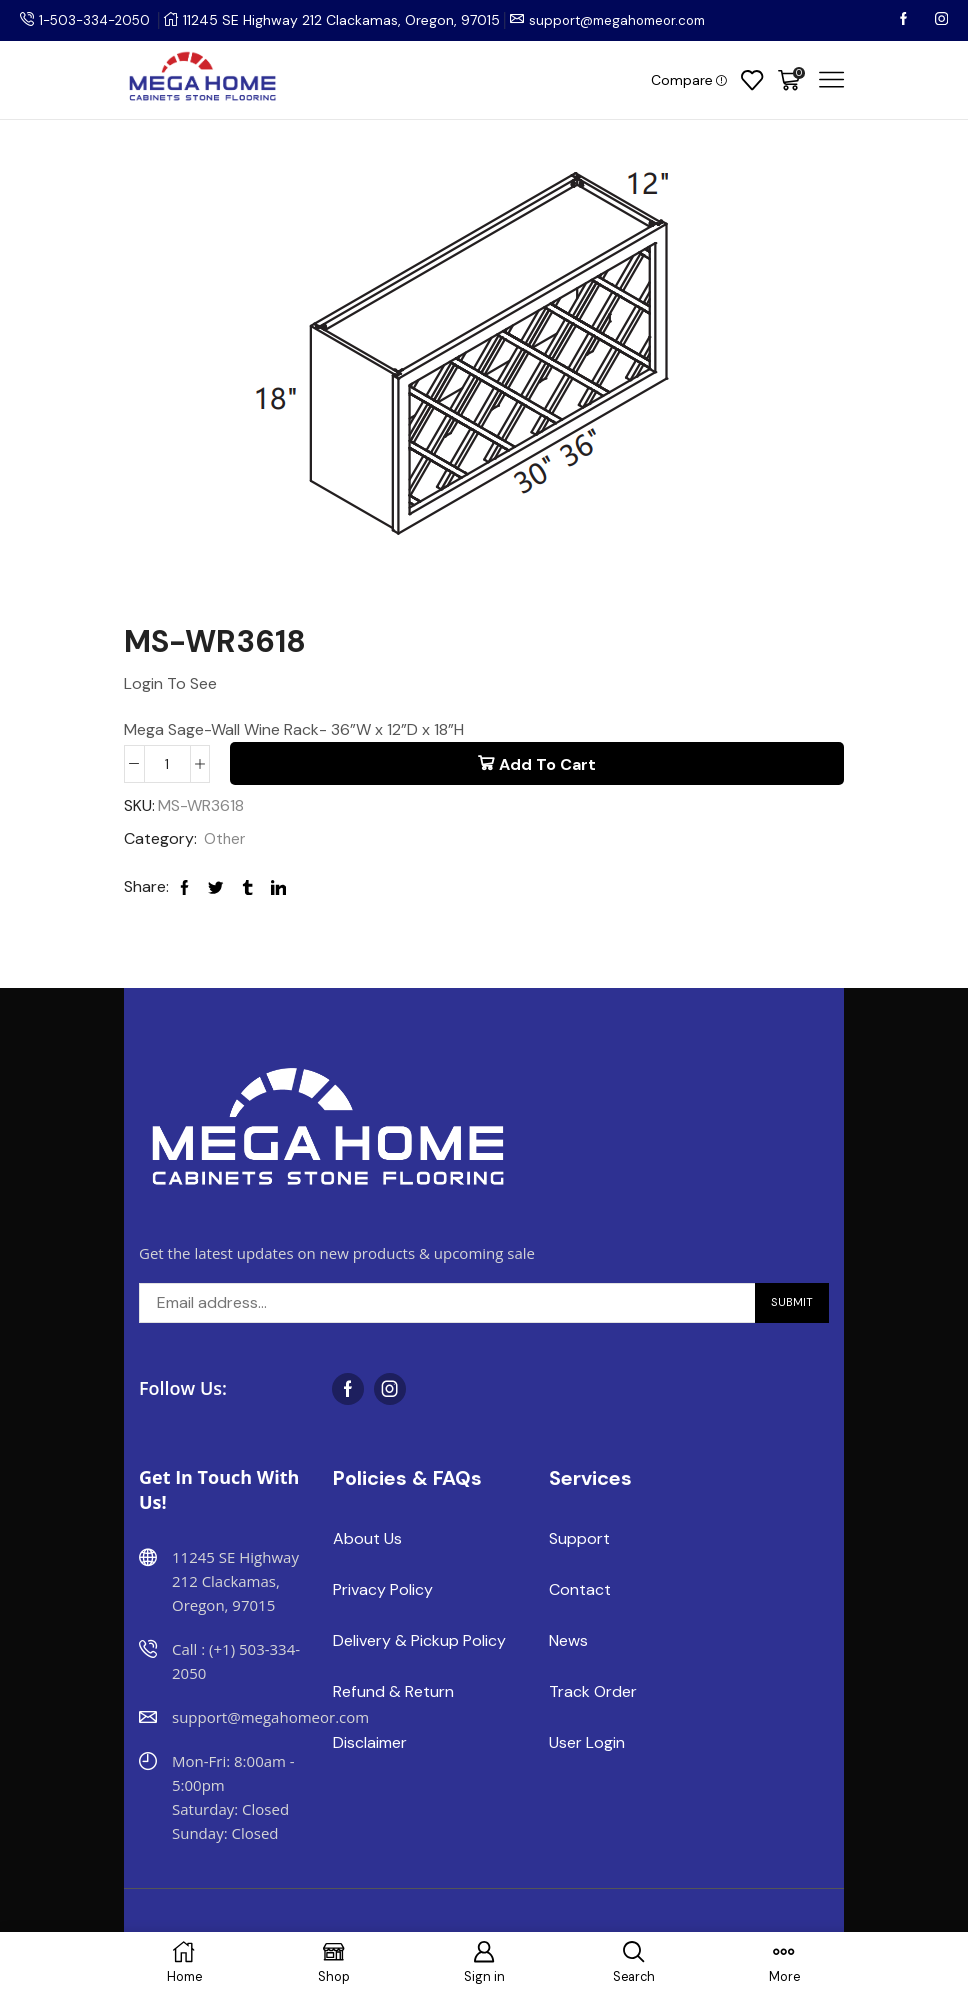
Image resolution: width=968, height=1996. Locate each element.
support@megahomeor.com (630, 20)
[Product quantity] (167, 764)
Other (225, 840)
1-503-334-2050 (98, 20)
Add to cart (547, 764)
